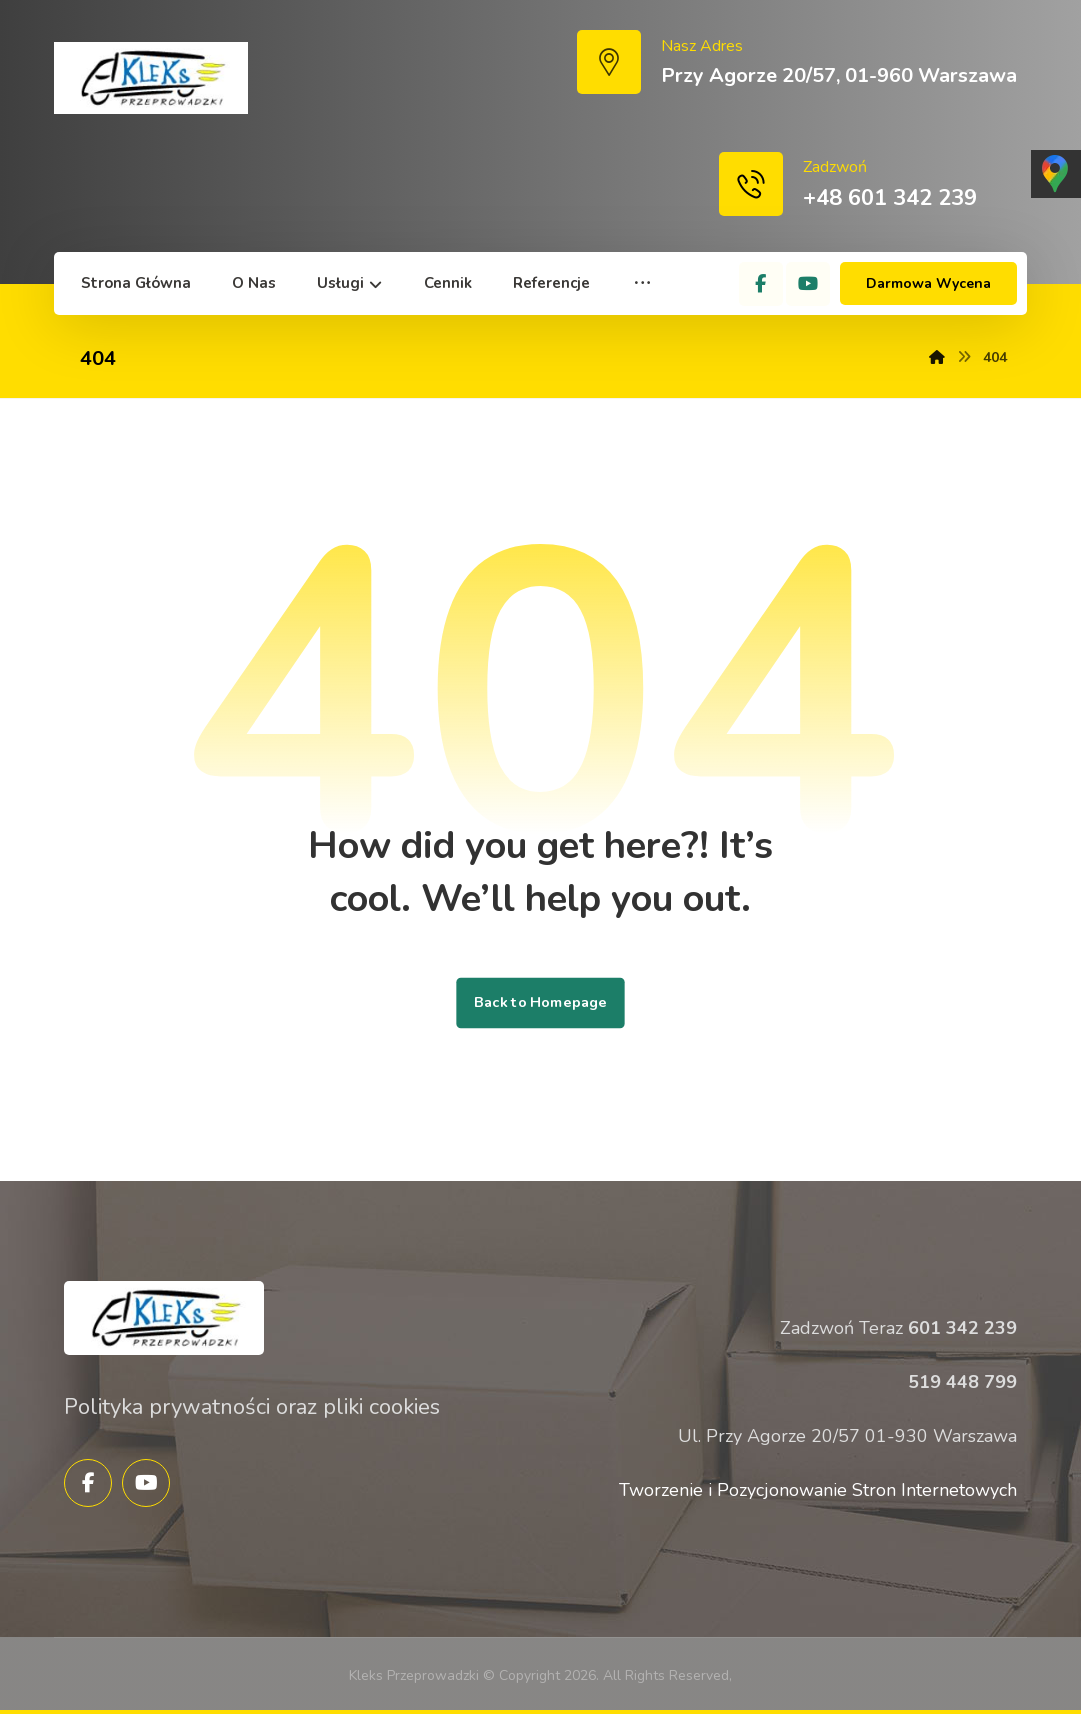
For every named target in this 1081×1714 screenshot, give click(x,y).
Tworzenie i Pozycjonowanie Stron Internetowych (818, 1490)
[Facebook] (761, 284)
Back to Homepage (540, 1003)
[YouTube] (808, 284)
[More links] (642, 283)
